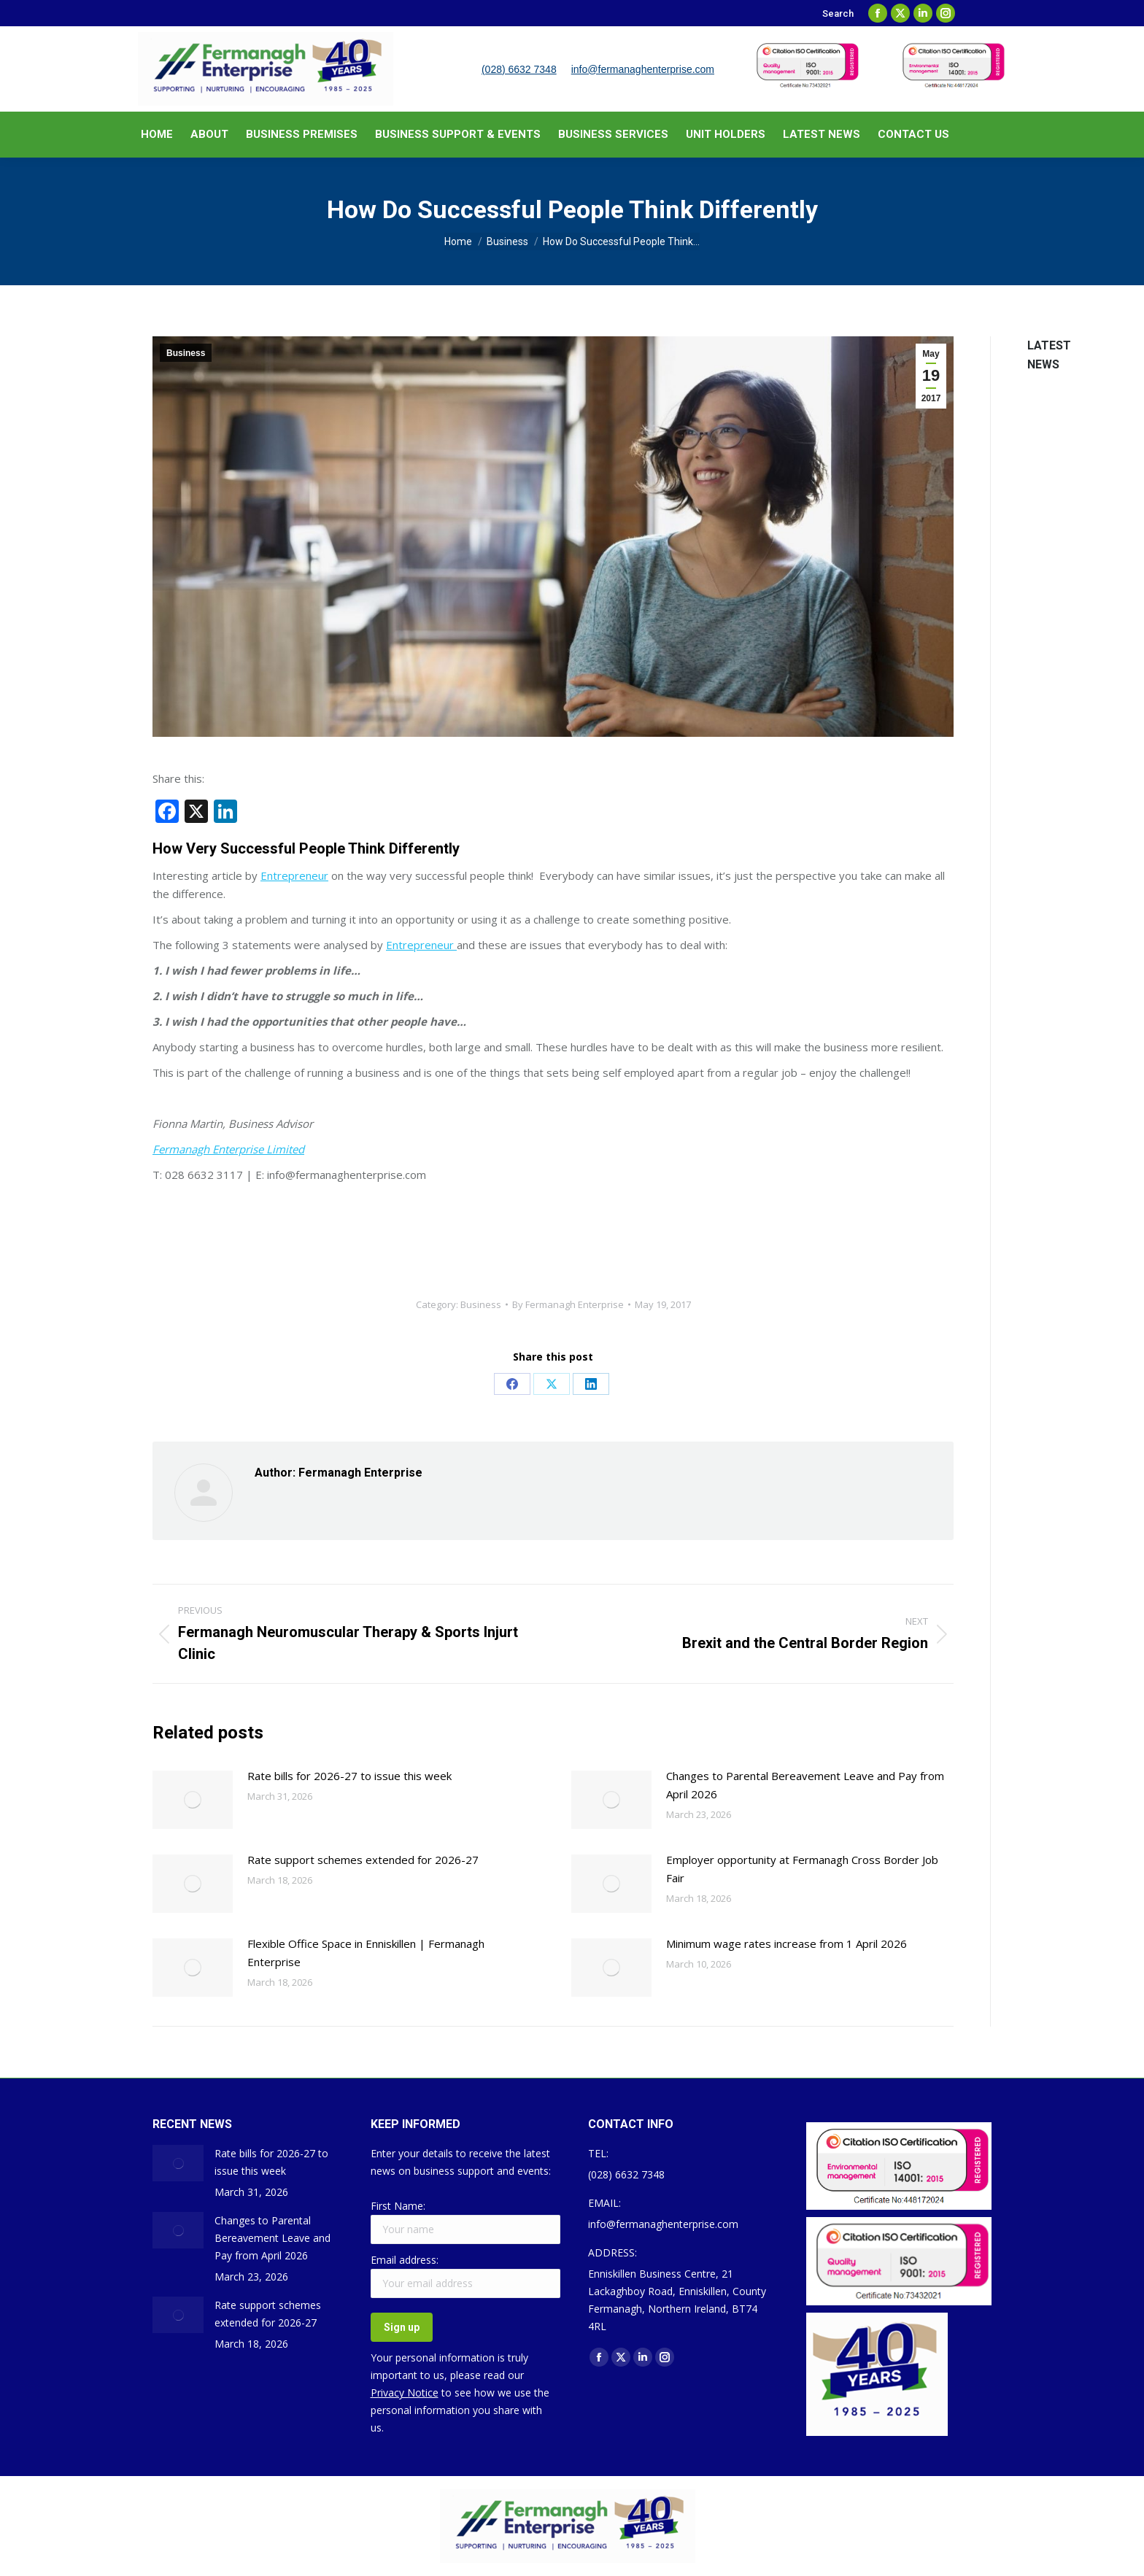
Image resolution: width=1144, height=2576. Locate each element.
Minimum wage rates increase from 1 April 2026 (786, 1943)
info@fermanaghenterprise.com (642, 69)
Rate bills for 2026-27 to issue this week (349, 1775)
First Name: (398, 2206)
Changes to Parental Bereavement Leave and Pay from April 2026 (805, 1784)
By (568, 1304)
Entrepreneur (294, 875)
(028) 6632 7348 (519, 69)
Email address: (404, 2260)
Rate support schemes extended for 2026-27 (363, 1859)
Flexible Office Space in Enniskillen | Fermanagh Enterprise (365, 1952)
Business (185, 353)
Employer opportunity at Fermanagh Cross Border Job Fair (802, 1868)
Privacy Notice (404, 2392)
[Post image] (192, 1800)
